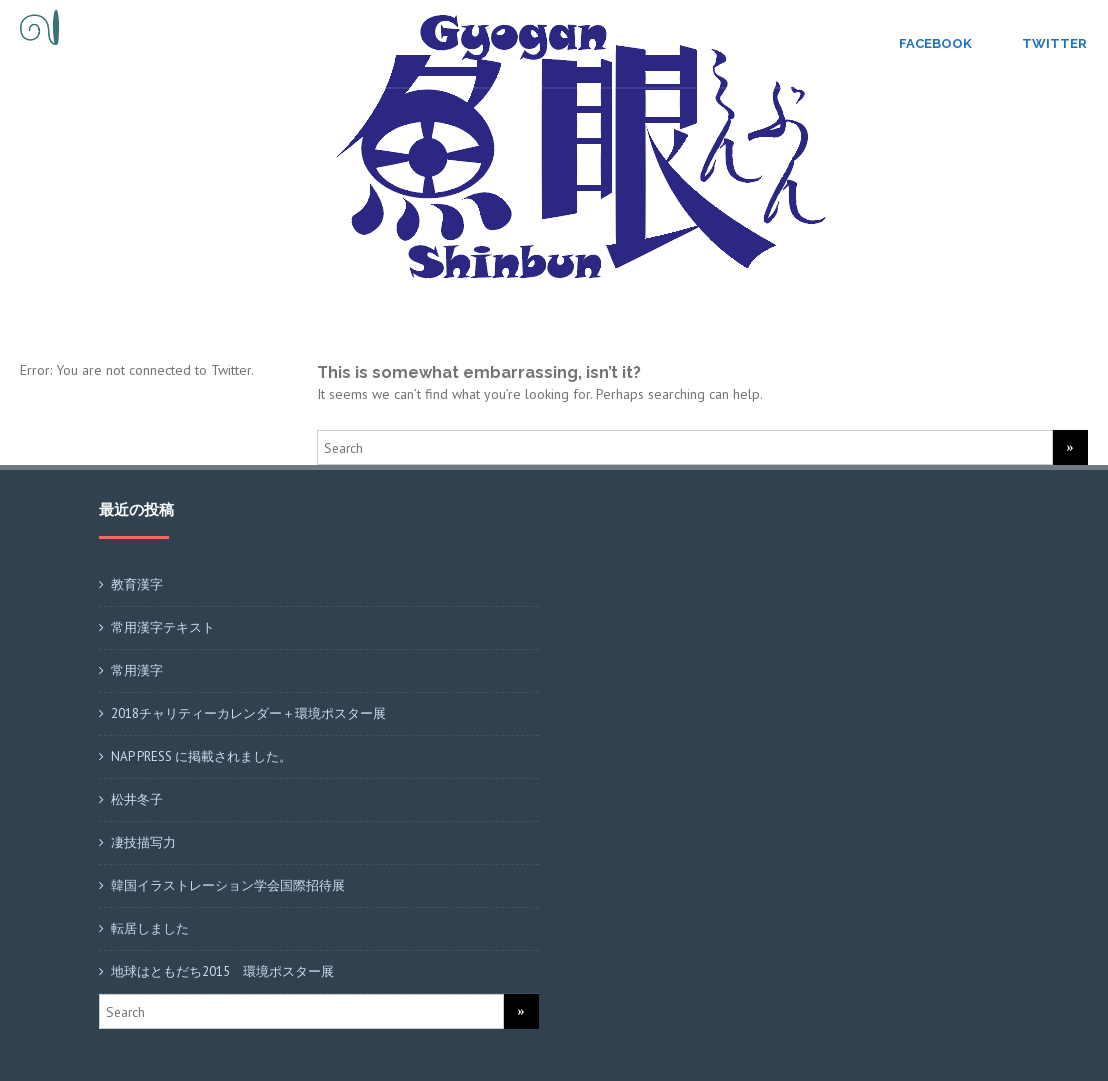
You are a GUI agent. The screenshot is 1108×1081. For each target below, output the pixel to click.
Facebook (935, 43)
